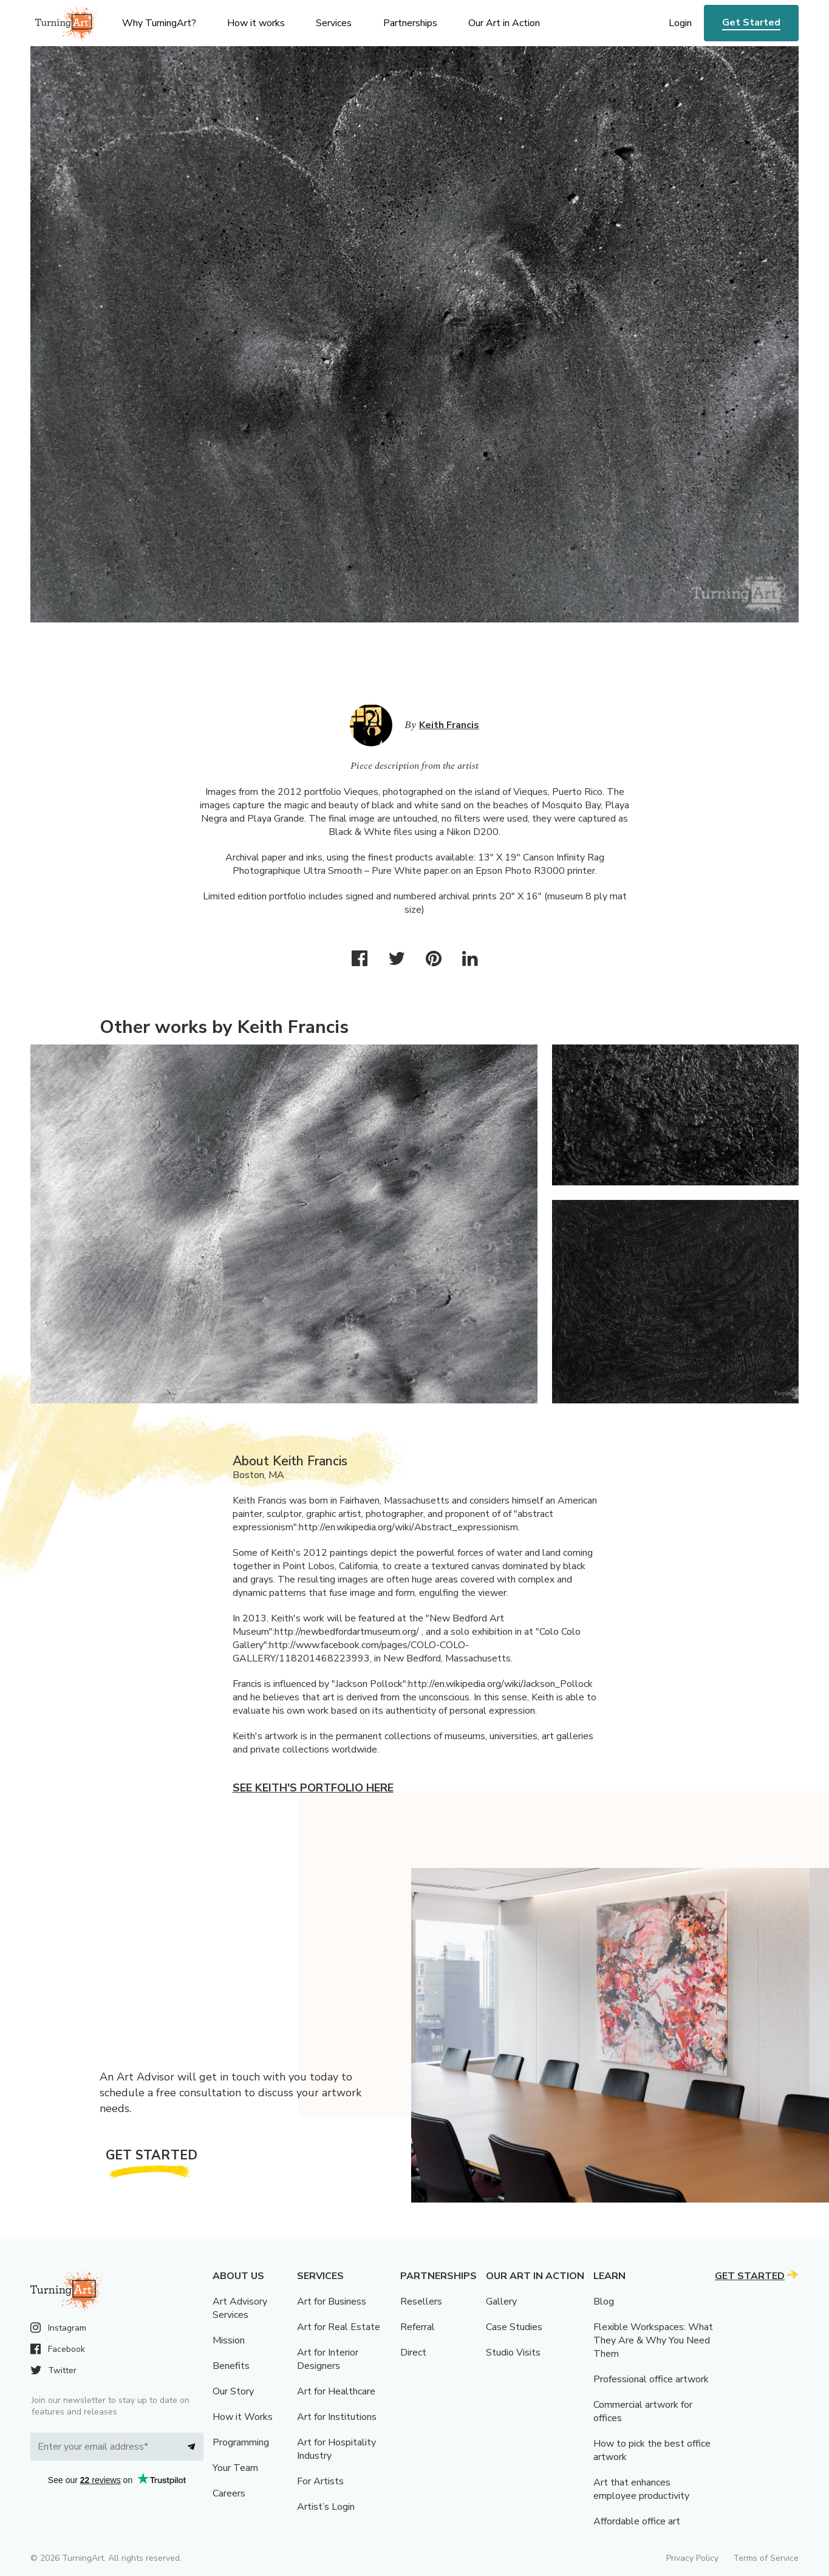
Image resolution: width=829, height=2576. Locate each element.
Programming (241, 2442)
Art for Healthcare (336, 2391)
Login (680, 23)
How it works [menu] (256, 23)
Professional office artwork (651, 2379)
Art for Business (331, 2301)
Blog (603, 2301)
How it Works (243, 2417)
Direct (413, 2352)
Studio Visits (513, 2352)
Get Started (751, 22)
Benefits (231, 2366)
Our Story (233, 2391)
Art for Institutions (337, 2417)
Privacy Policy (692, 2558)
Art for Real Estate (338, 2327)
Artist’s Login (326, 2506)
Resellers (421, 2301)
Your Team (235, 2468)
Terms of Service (766, 2558)
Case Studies (514, 2327)
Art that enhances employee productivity (641, 2489)
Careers (229, 2493)
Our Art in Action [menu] (504, 23)
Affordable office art (636, 2521)
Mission (229, 2340)
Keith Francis (449, 725)
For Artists (320, 2481)
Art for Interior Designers (327, 2359)
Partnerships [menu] (410, 23)
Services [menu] (334, 23)
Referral (417, 2327)
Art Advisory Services (240, 2308)
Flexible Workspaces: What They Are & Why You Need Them (653, 2340)
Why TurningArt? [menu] (159, 23)
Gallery (501, 2301)
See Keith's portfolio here (313, 1787)
